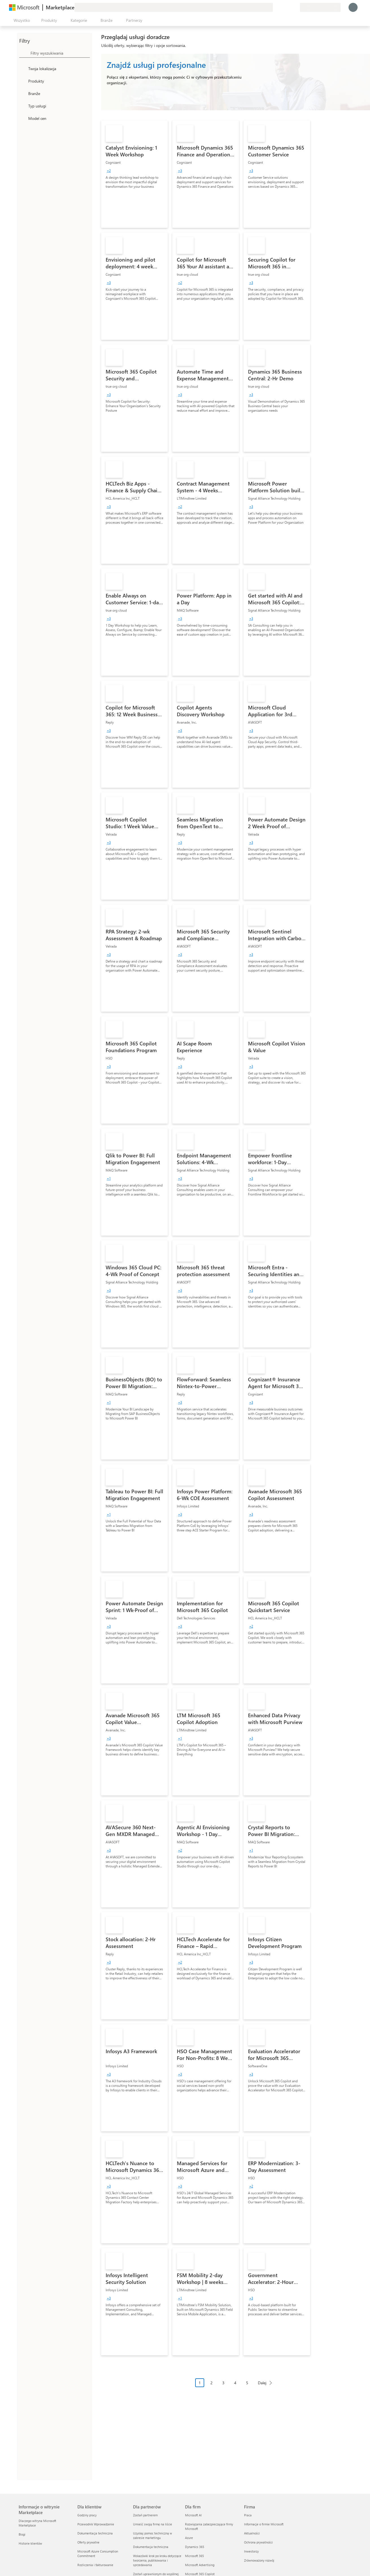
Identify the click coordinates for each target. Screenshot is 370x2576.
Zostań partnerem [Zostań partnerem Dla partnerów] (145, 2515)
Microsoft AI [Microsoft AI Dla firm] (193, 2515)
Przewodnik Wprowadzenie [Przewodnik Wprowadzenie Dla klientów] (95, 2524)
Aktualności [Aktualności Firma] (252, 2533)
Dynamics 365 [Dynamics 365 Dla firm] (194, 2547)
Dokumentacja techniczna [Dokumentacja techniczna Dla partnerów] (150, 2547)
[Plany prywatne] (295, 7)
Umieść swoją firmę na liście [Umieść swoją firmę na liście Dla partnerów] (152, 2524)
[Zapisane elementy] (288, 7)
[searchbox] (60, 53)
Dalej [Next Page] (262, 2382)
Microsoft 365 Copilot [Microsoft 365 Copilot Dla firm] (200, 2574)
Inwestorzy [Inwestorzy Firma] (251, 2551)
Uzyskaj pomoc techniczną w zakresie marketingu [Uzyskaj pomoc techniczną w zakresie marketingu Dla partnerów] (152, 2535)
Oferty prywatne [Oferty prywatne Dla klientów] (88, 2542)
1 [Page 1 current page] (200, 2382)
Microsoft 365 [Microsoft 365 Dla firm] (194, 2556)
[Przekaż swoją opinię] (275, 7)
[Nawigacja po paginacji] (235, 2387)
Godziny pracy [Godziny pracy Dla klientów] (87, 2515)
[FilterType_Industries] (23, 93)
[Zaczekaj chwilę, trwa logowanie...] (353, 7)
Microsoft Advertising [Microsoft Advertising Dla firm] (199, 2565)
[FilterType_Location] (23, 68)
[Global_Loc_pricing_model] (23, 118)
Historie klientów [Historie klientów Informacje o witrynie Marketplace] (30, 2543)
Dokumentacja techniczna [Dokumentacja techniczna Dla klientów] (95, 2533)
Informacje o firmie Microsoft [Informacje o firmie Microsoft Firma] (264, 2524)
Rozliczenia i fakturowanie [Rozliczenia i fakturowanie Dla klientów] (95, 2565)
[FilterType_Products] (23, 81)
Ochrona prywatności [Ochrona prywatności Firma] (258, 2542)
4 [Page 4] (235, 2382)
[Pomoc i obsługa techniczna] (282, 7)
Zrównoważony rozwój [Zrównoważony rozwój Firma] (259, 2560)
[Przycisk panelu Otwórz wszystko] (20, 20)
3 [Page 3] (223, 2382)
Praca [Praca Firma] (248, 2515)
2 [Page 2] (211, 2382)
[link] (134, 174)
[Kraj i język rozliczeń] (320, 7)
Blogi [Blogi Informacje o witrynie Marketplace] (22, 2534)
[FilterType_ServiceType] (23, 106)
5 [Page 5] (247, 2382)
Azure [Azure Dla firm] (189, 2538)
